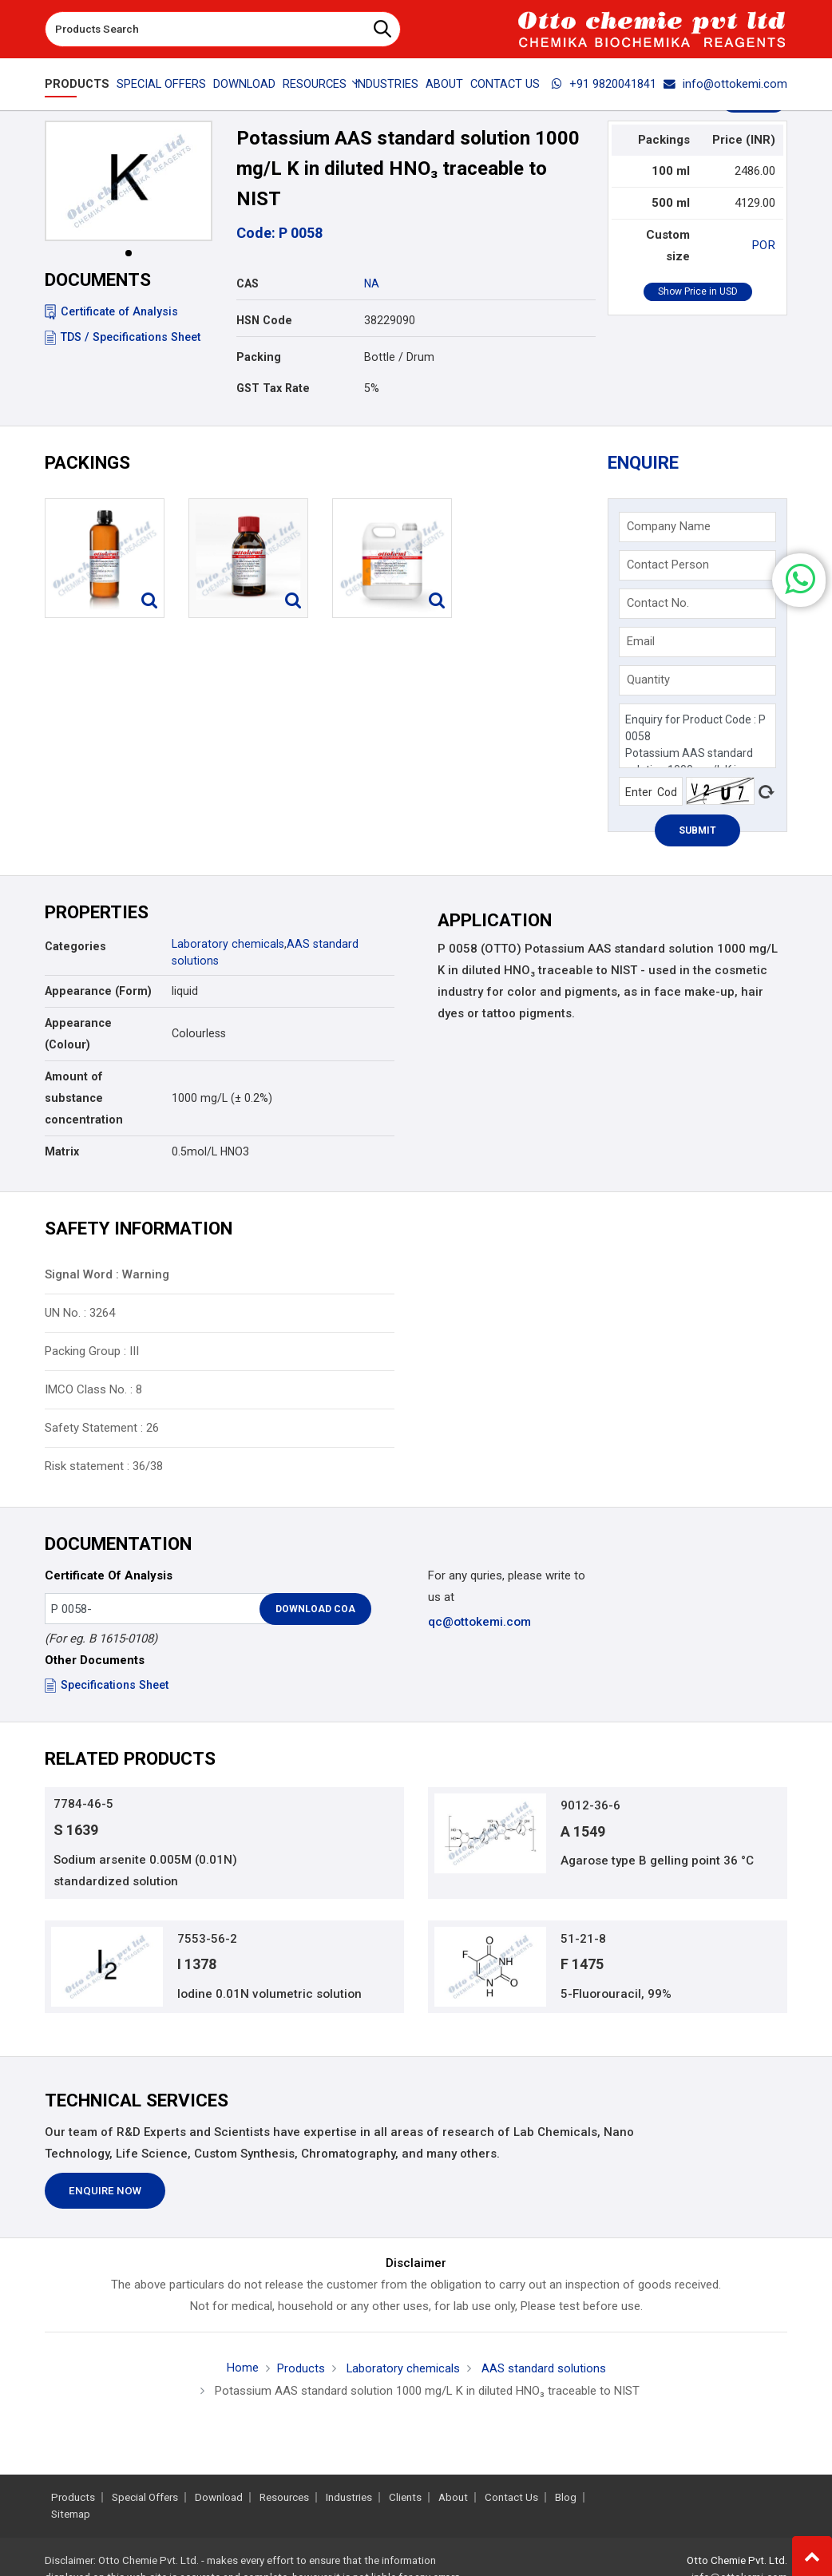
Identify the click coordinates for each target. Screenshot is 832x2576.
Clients (405, 2497)
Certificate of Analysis (111, 311)
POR (764, 245)
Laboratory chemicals (228, 945)
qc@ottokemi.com (479, 1623)
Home (242, 2371)
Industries (386, 84)
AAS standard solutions (542, 2372)
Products (77, 84)
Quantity (649, 680)
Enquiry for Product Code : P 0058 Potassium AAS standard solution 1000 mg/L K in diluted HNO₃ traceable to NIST (697, 736)
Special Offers (161, 84)
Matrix (62, 1152)
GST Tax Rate (273, 388)
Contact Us (505, 84)
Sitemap (70, 2514)
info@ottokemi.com (725, 84)
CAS (247, 283)
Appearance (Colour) (78, 1034)
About (444, 84)
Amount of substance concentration (84, 1099)
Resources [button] (315, 84)
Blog (565, 2497)
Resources (284, 2497)
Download (244, 84)
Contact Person (669, 565)
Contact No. (659, 603)
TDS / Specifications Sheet (122, 337)
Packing (258, 357)
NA (371, 283)
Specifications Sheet (106, 1686)
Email (642, 642)
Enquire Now (105, 2194)
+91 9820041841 (604, 84)
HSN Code (264, 320)
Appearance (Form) (98, 991)
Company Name (669, 527)
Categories (75, 947)
